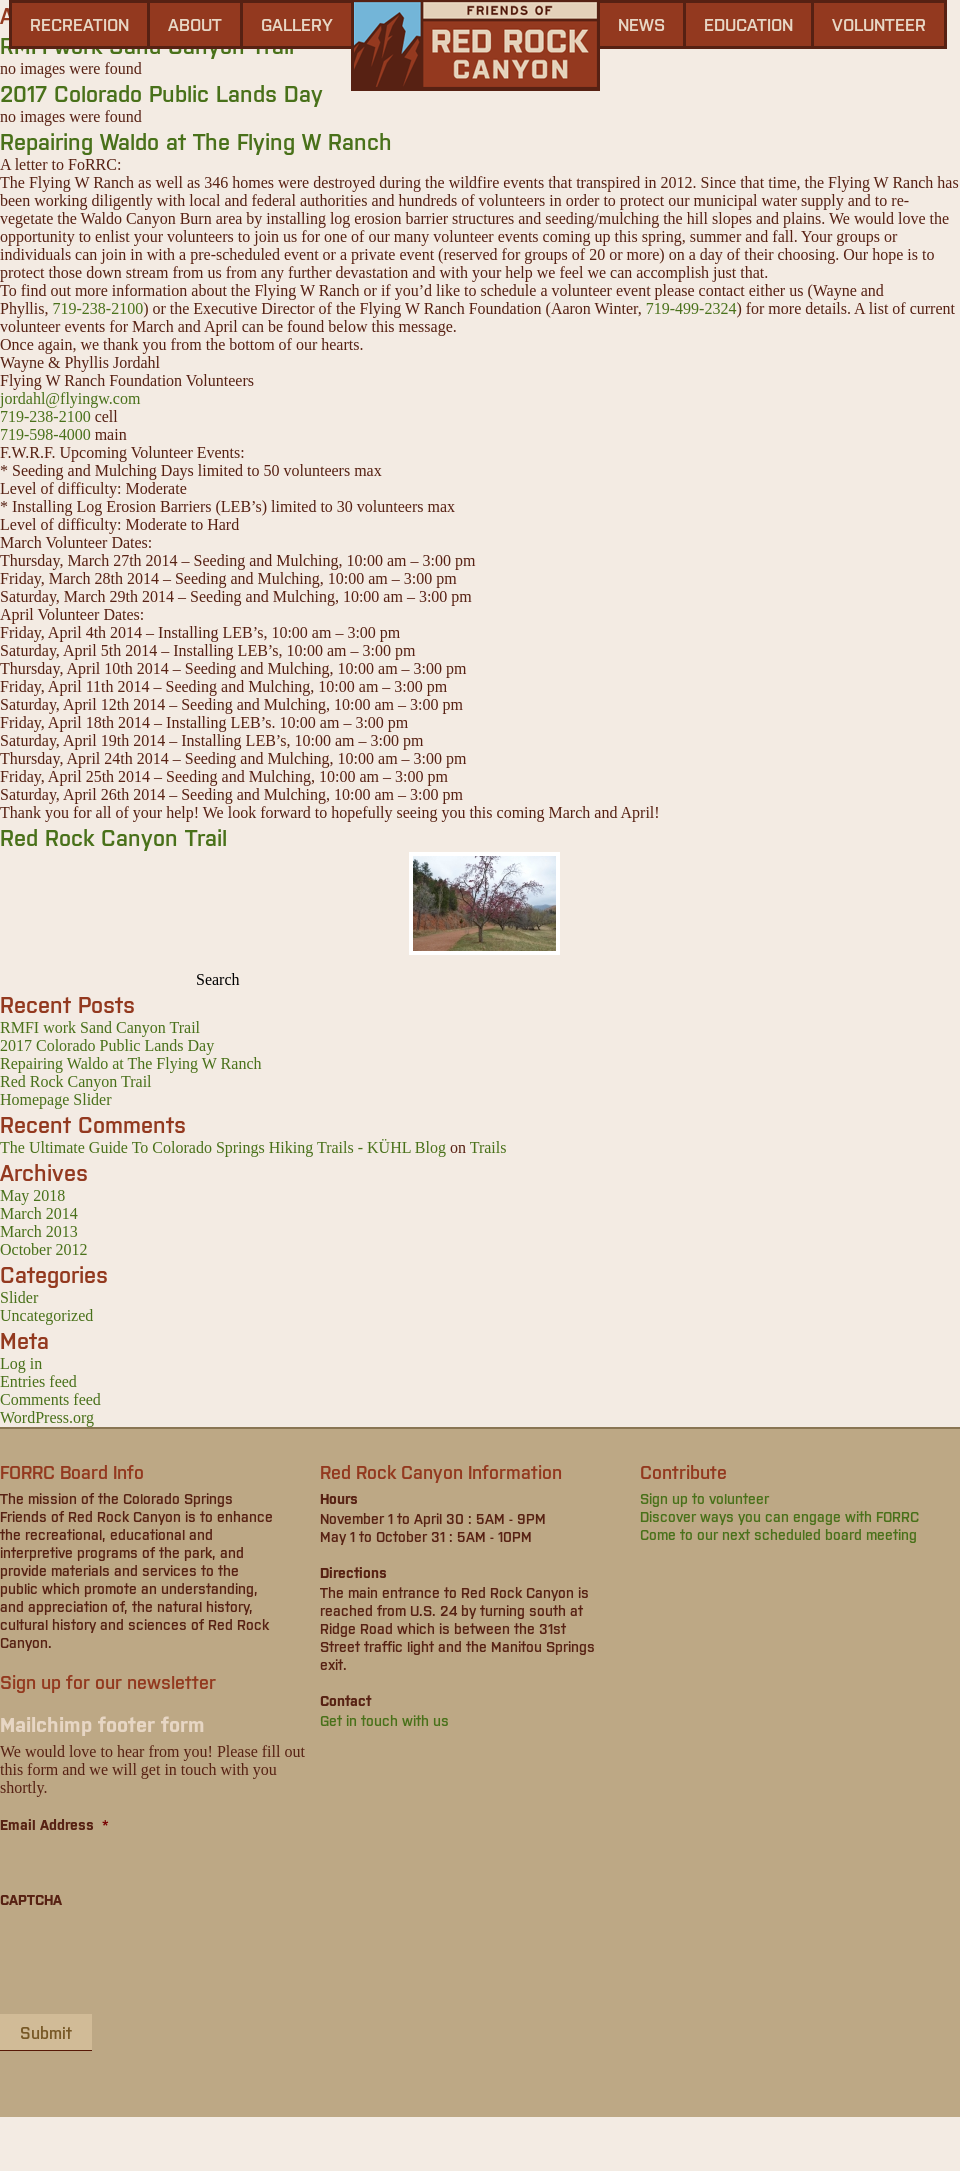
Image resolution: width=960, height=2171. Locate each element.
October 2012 (44, 1249)
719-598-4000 (45, 434)
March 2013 (39, 1231)
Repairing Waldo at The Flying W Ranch (196, 140)
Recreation (79, 24)
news (641, 24)
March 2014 (39, 1213)
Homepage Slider (56, 1099)
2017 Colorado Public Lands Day (161, 92)
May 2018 (32, 1195)
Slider (19, 1297)
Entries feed (38, 1381)
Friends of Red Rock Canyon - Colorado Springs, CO (475, 45)
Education (748, 24)
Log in (21, 1363)
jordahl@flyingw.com (70, 398)
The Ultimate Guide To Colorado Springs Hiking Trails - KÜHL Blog (223, 1147)
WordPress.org (47, 1417)
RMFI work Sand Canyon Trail (100, 1027)
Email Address (54, 1824)
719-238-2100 (97, 308)
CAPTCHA (31, 1899)
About (195, 24)
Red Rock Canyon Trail (113, 836)
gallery (297, 24)
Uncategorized (46, 1315)
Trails (488, 1147)
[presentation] (152, 1960)
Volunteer (879, 24)
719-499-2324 (691, 308)
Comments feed (50, 1399)
